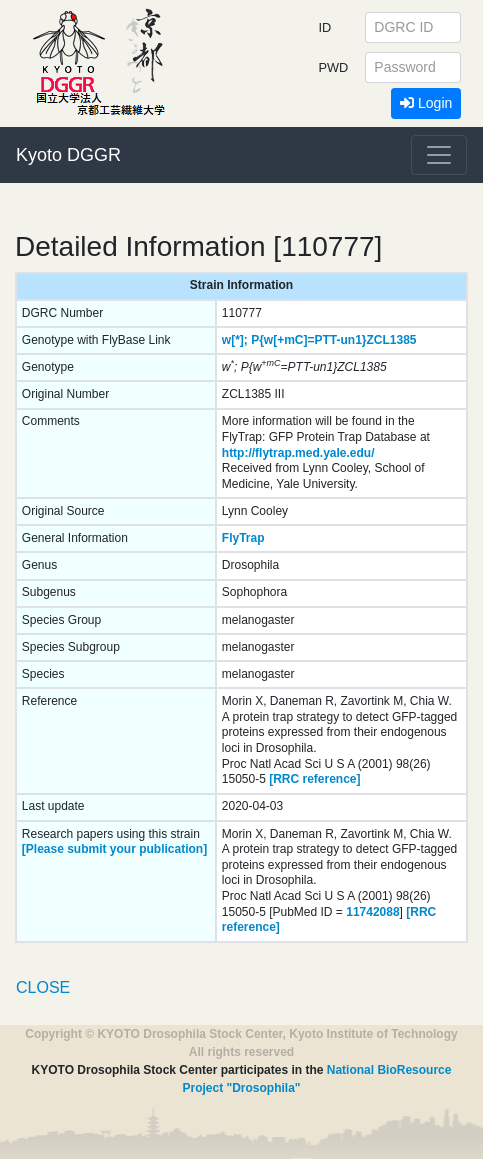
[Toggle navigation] (439, 155)
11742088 (372, 912)
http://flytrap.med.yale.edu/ (298, 453)
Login (426, 103)
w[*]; (235, 340)
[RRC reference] (314, 779)
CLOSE (43, 987)
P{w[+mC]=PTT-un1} (308, 340)
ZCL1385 (392, 340)
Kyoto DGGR (68, 155)
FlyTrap (243, 538)
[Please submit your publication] (114, 849)
